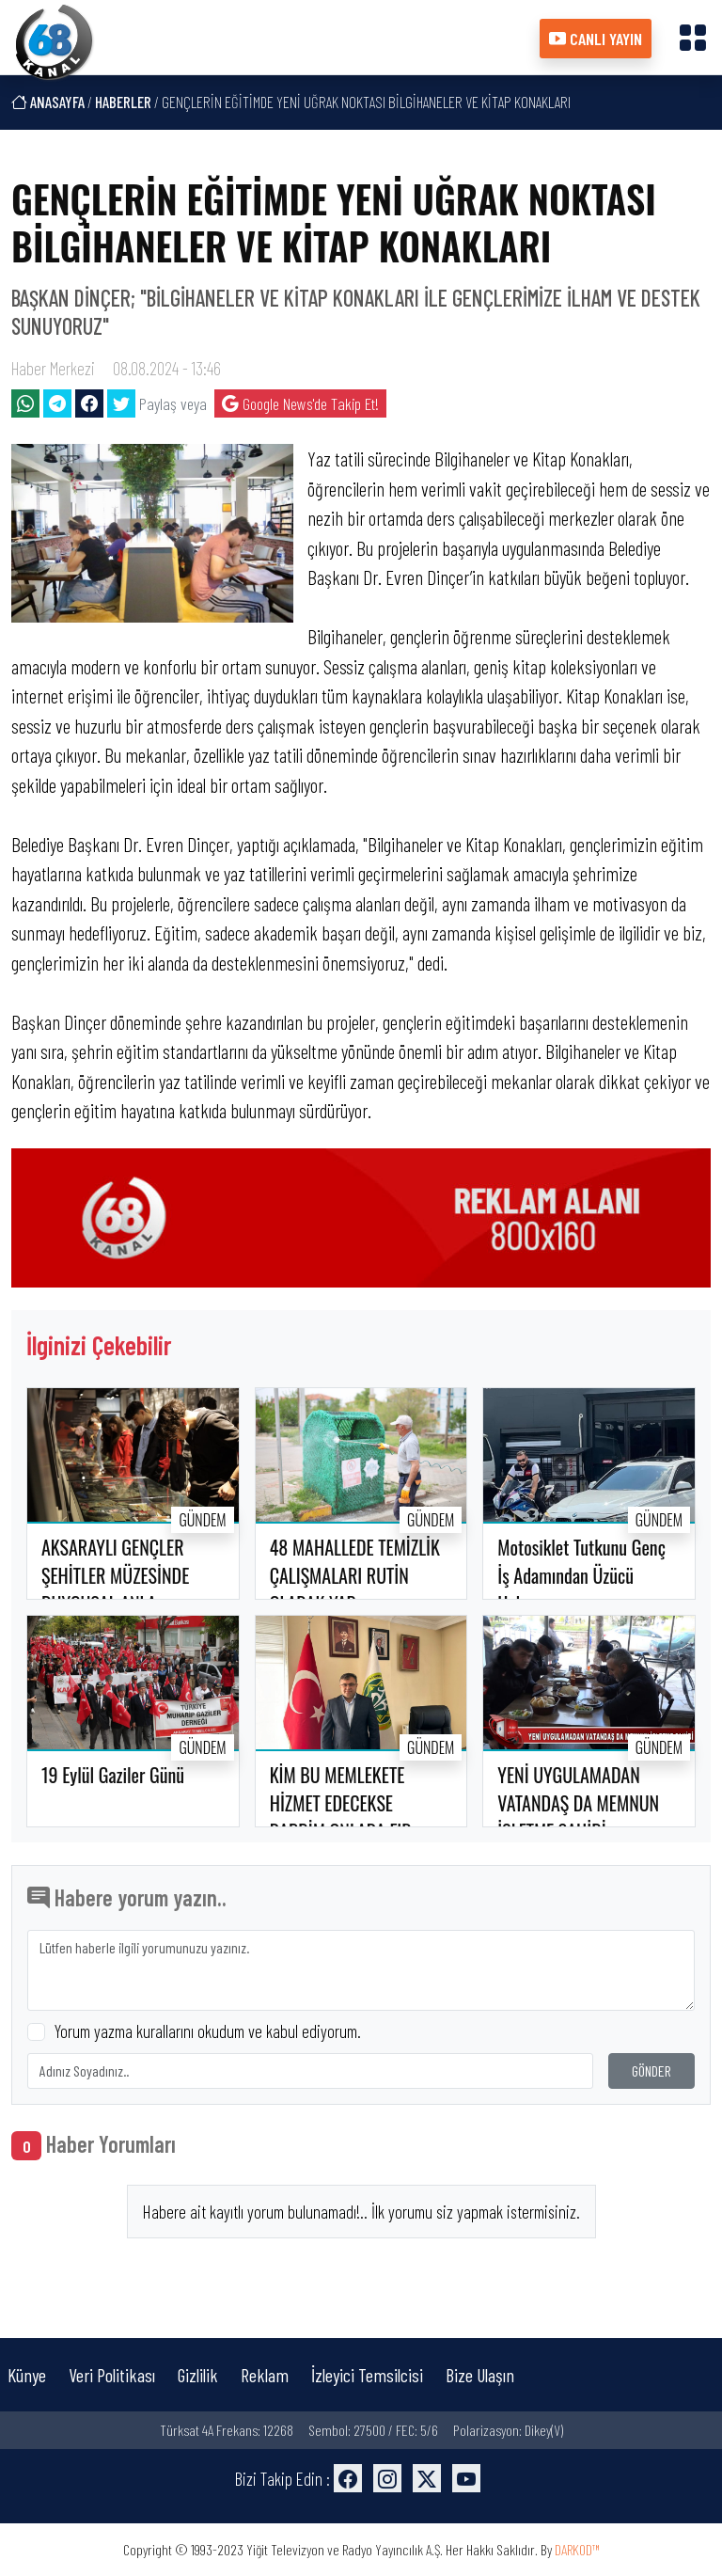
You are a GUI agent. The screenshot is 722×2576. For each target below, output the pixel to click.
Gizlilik (198, 2374)
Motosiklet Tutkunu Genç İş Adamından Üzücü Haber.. (581, 1575)
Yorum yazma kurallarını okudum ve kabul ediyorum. (208, 2031)
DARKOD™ (577, 2549)
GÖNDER (651, 2070)
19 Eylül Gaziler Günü (112, 1775)
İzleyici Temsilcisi (367, 2374)
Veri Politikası (112, 2374)
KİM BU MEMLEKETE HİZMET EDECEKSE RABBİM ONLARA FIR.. (344, 1803)
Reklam (265, 2374)
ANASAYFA (48, 101)
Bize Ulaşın (480, 2374)
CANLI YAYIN (595, 38)
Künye (27, 2374)
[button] (693, 37)
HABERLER (123, 101)
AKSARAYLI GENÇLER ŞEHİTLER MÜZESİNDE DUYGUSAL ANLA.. (115, 1575)
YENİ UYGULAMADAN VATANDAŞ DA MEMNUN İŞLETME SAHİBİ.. (578, 1803)
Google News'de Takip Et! (300, 403)
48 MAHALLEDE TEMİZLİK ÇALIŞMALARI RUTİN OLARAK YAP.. (355, 1575)
